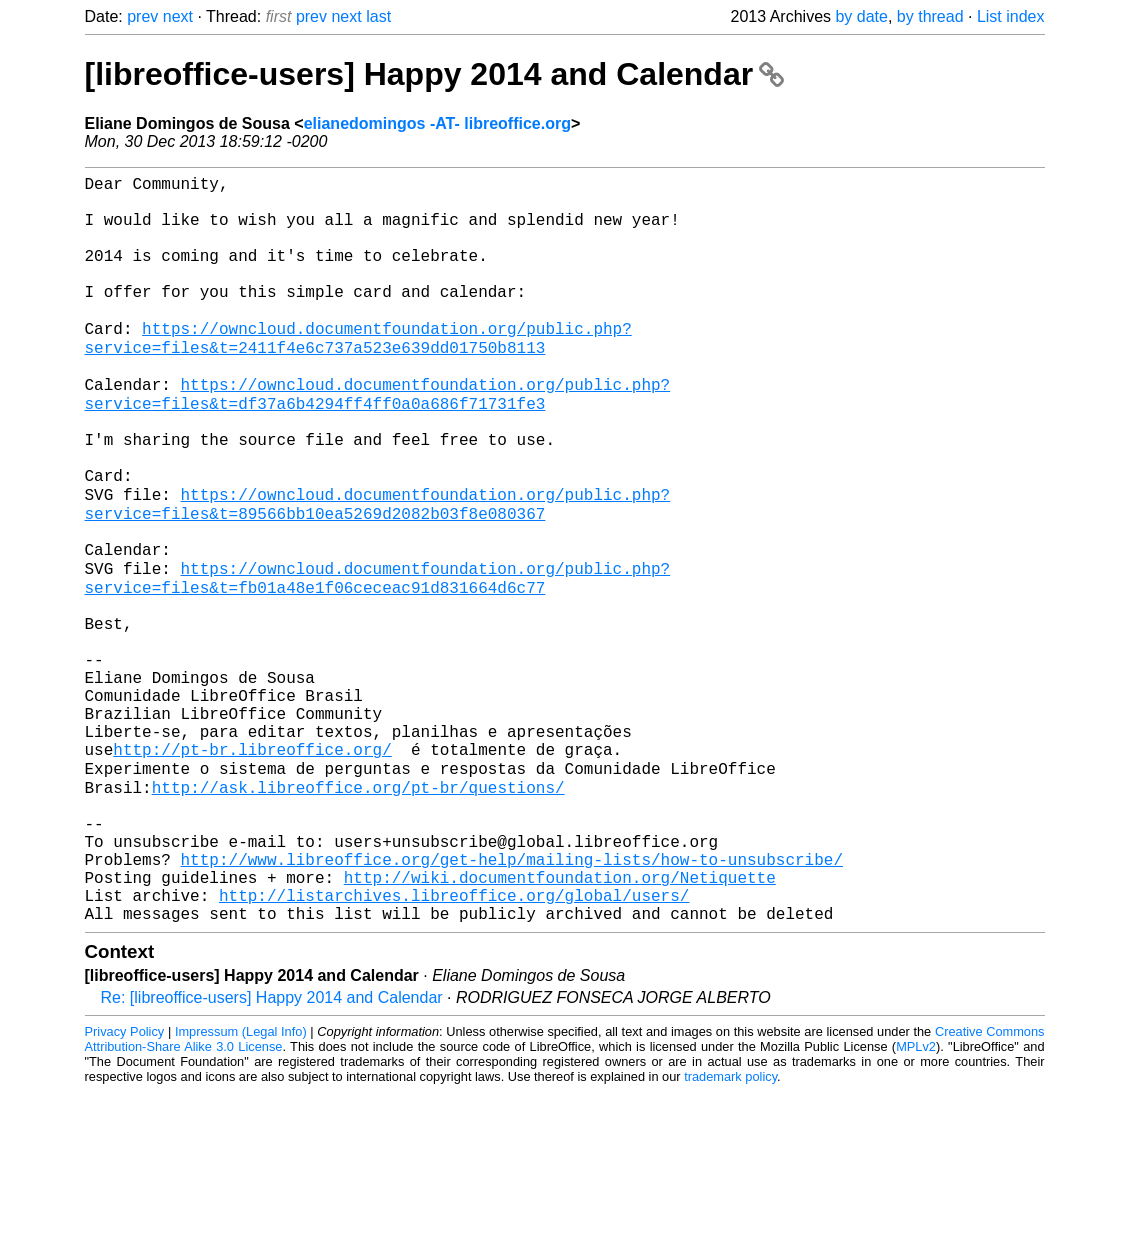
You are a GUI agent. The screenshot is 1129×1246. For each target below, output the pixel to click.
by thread (930, 16)
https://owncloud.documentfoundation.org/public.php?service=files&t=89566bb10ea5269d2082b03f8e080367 (378, 572)
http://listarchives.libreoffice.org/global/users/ (454, 1045)
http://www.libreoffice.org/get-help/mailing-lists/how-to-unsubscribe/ (512, 1001)
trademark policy (730, 1230)
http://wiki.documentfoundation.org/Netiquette (560, 1023)
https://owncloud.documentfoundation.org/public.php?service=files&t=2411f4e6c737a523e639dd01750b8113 (358, 374)
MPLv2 (916, 1200)
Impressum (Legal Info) (241, 1185)
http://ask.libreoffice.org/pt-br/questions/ (358, 913)
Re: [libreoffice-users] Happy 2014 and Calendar (272, 1151)
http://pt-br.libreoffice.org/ (252, 869)
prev (142, 16)
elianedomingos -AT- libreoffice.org (437, 123)
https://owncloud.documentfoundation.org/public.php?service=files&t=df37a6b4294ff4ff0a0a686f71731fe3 (378, 440)
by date (861, 16)
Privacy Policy (125, 1185)
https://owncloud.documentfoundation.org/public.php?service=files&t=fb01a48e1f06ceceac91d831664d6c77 (378, 660)
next (178, 16)
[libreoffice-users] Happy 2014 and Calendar (434, 74)
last (378, 16)
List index (1011, 16)
